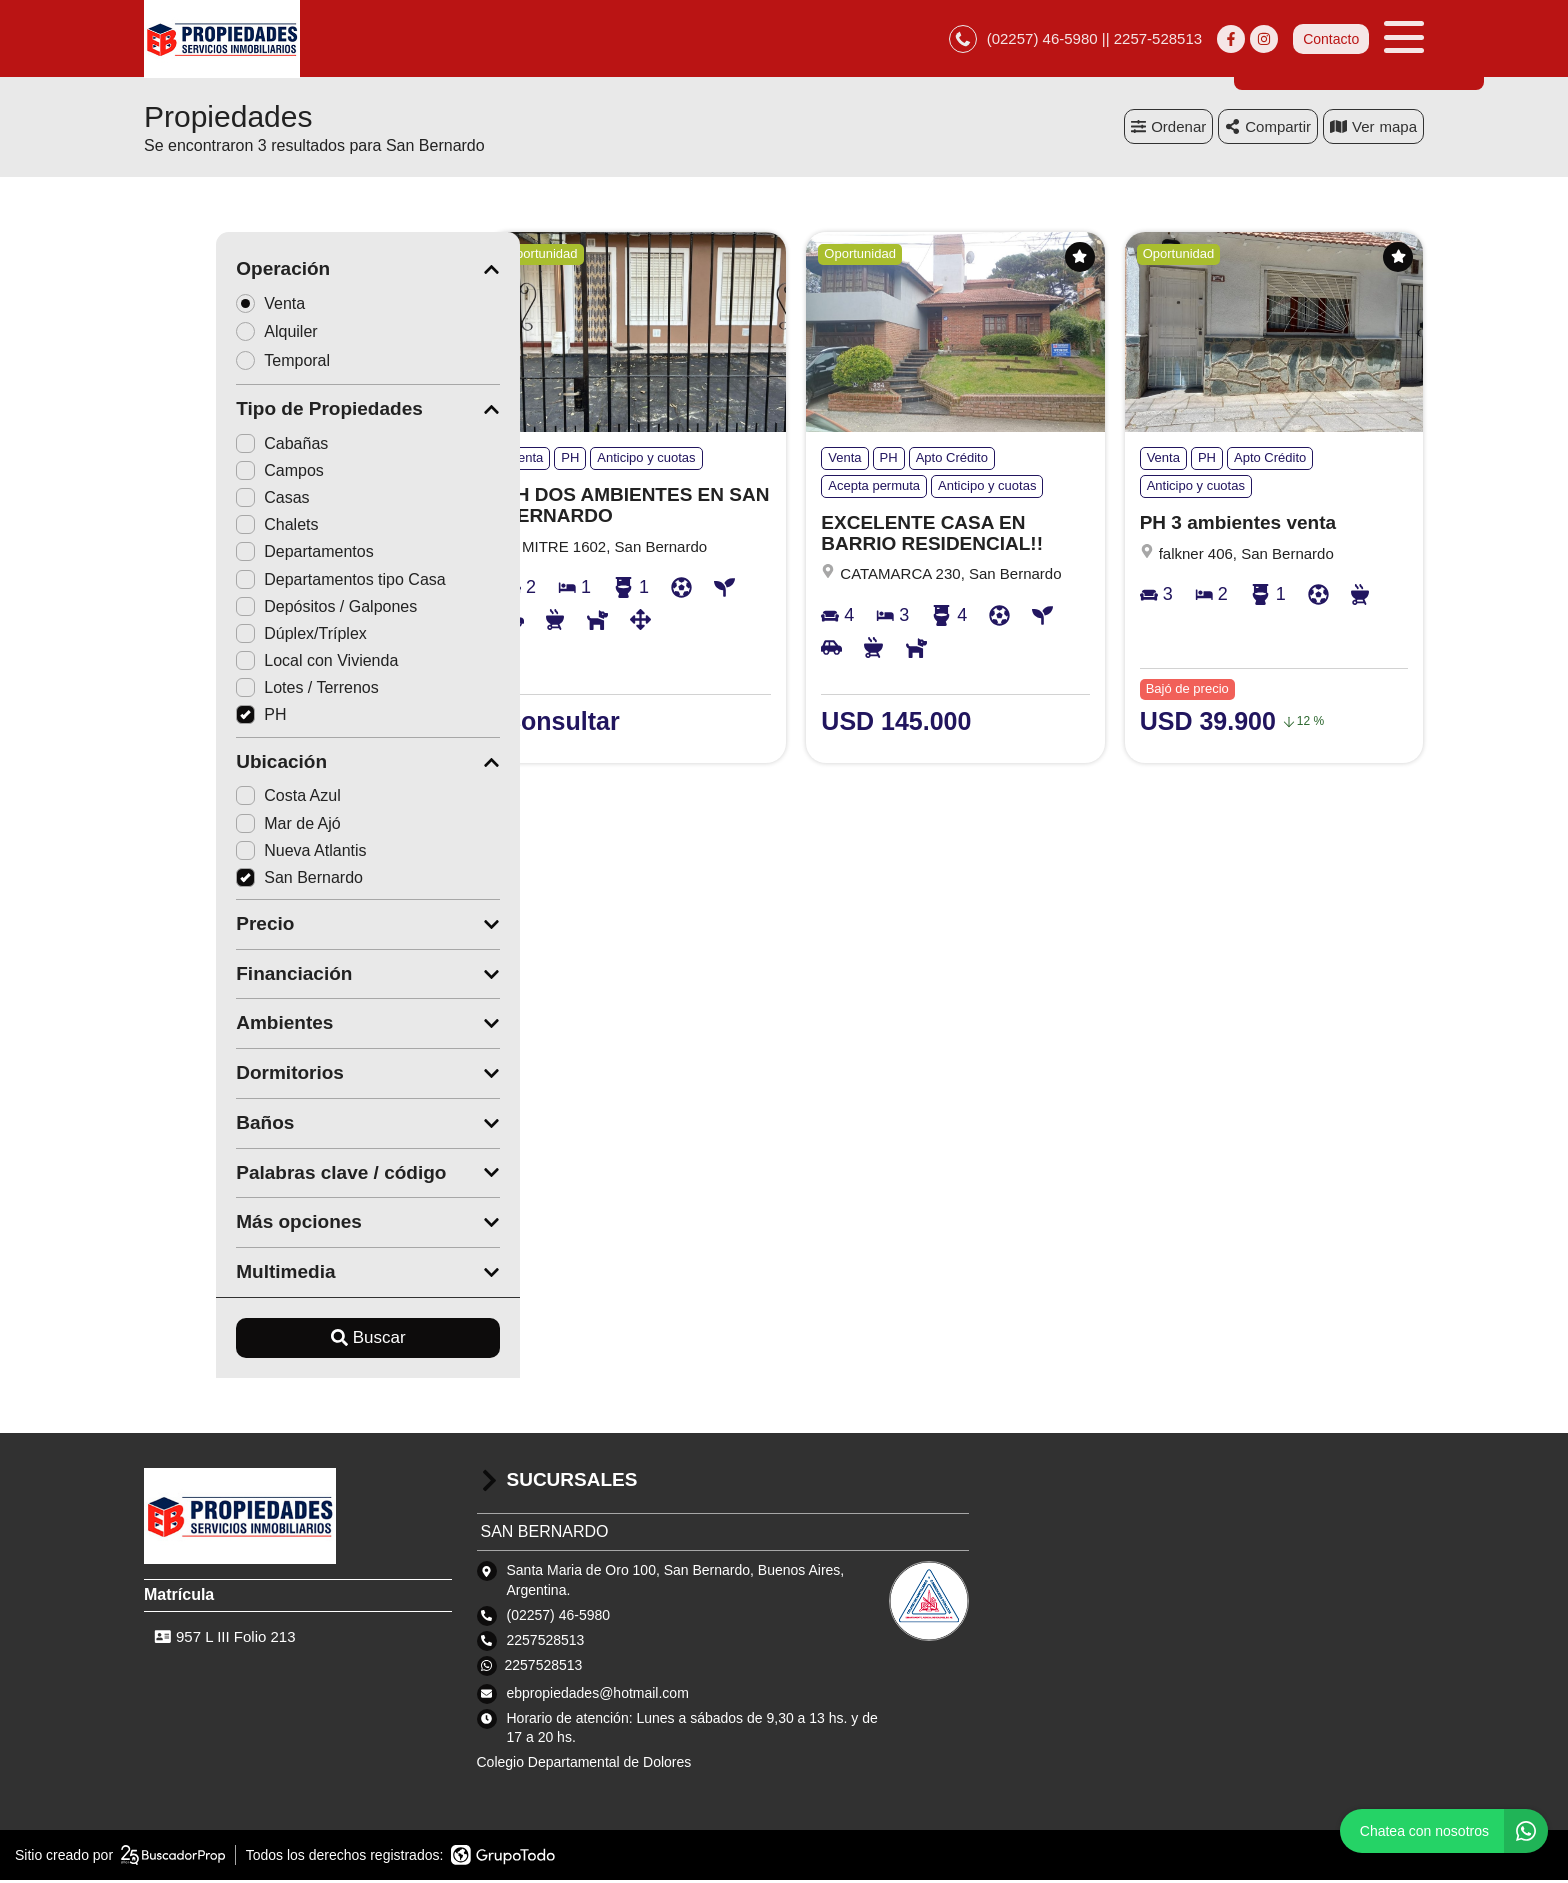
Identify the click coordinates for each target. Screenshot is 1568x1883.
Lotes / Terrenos (235, 690)
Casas (200, 500)
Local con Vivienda (245, 663)
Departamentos (232, 554)
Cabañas (210, 446)
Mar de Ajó (216, 826)
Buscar (296, 1340)
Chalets (205, 527)
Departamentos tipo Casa (268, 582)
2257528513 (544, 1668)
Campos (208, 473)
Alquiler (211, 334)
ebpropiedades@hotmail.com (598, 1696)
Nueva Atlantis (229, 853)
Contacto (1331, 40)
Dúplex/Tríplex (229, 636)
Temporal (217, 363)
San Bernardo (227, 880)
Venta (205, 305)
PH (189, 717)
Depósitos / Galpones (254, 609)
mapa (1373, 129)
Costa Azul (216, 798)
